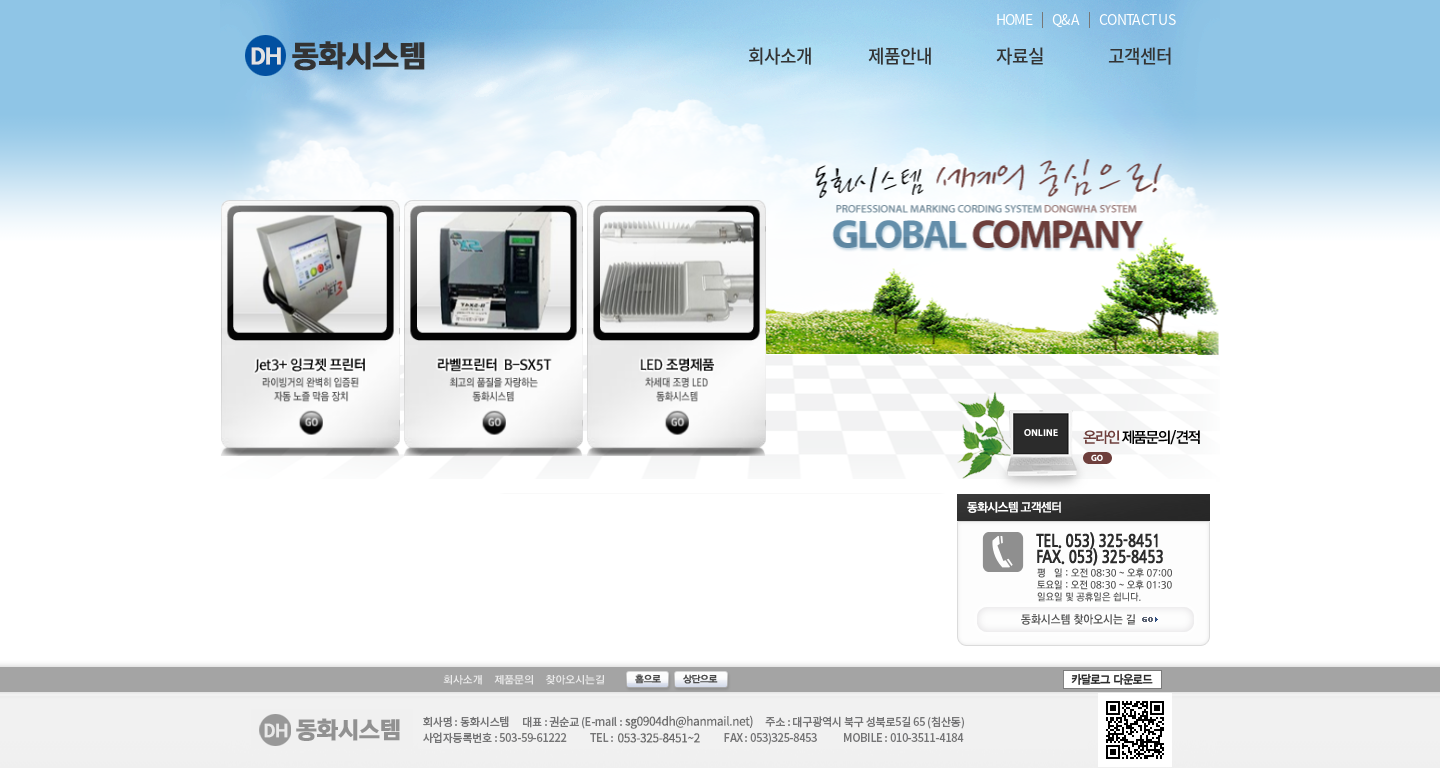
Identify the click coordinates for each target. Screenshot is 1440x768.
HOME (1014, 19)
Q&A (1065, 19)
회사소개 (780, 55)
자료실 (1020, 55)
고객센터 (1140, 55)
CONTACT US (1137, 19)
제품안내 (900, 55)
